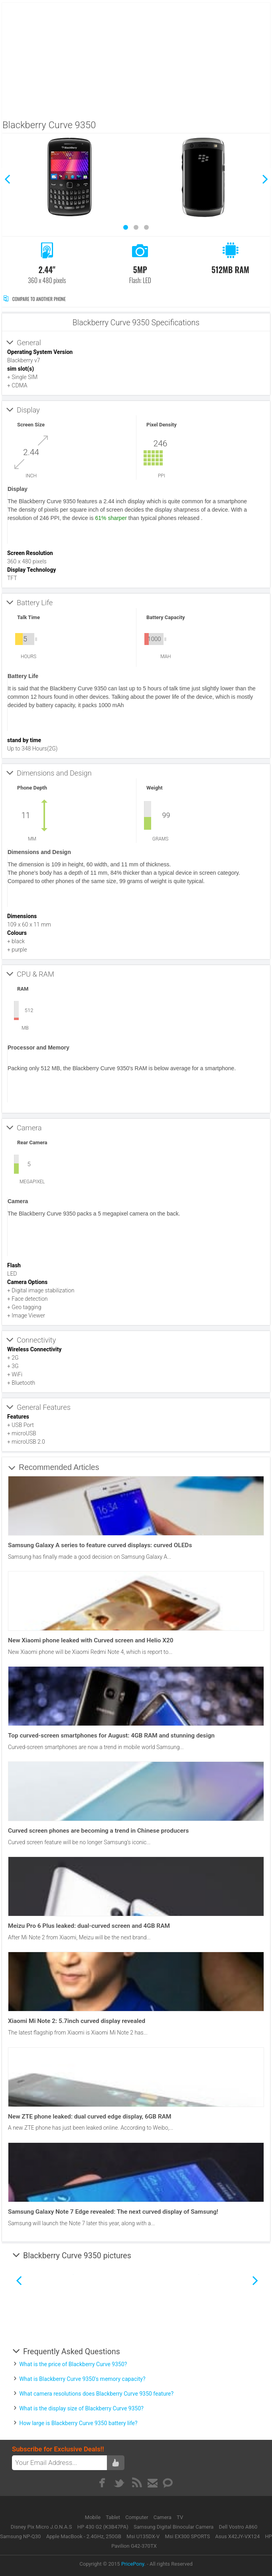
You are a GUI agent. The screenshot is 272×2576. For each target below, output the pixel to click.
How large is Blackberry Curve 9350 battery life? (78, 2423)
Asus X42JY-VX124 (237, 2536)
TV (180, 2517)
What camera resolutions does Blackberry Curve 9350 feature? (96, 2393)
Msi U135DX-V (143, 2536)
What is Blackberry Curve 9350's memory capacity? (82, 2379)
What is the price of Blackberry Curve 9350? (73, 2364)
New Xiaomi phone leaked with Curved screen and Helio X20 (90, 1640)
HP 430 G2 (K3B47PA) (102, 2527)
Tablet (113, 2517)
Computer (137, 2517)
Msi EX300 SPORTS (187, 2536)
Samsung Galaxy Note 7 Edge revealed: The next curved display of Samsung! (113, 2211)
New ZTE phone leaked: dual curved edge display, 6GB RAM (89, 2116)
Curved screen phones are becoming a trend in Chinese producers (98, 1830)
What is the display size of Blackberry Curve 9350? (81, 2408)
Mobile (93, 2517)
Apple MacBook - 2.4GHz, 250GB (83, 2536)
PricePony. (133, 2564)
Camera (163, 2517)
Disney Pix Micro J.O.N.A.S (41, 2527)
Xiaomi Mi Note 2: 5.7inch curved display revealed (76, 2021)
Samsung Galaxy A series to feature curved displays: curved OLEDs (100, 1545)
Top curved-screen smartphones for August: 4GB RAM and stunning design (111, 1735)
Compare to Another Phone (34, 298)
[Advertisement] (136, 58)
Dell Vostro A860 (238, 2527)
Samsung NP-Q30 (20, 2536)
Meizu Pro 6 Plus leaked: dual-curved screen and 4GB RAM (89, 1925)
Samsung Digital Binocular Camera (173, 2527)
